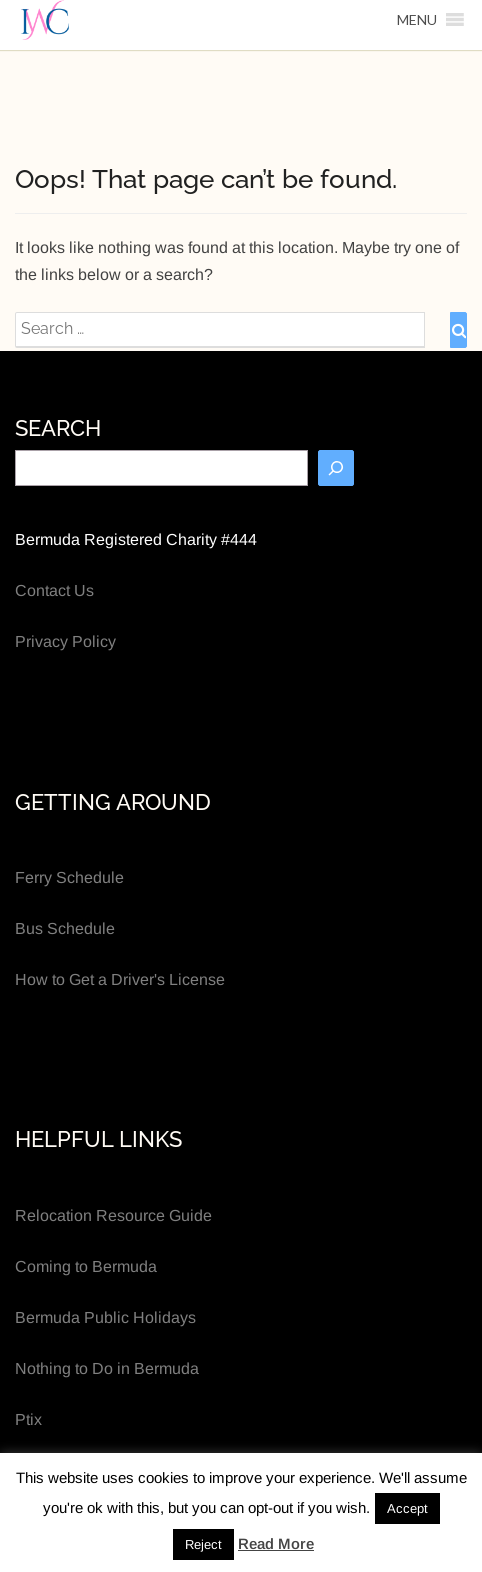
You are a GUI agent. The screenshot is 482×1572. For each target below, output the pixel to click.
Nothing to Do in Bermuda (107, 1368)
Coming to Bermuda (86, 1266)
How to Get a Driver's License (120, 979)
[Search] (336, 468)
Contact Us (54, 590)
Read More (276, 1543)
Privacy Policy (65, 641)
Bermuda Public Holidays (105, 1317)
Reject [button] (203, 1544)
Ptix (28, 1419)
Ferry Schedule (69, 877)
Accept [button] (407, 1508)
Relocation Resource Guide (113, 1215)
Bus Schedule (65, 928)
